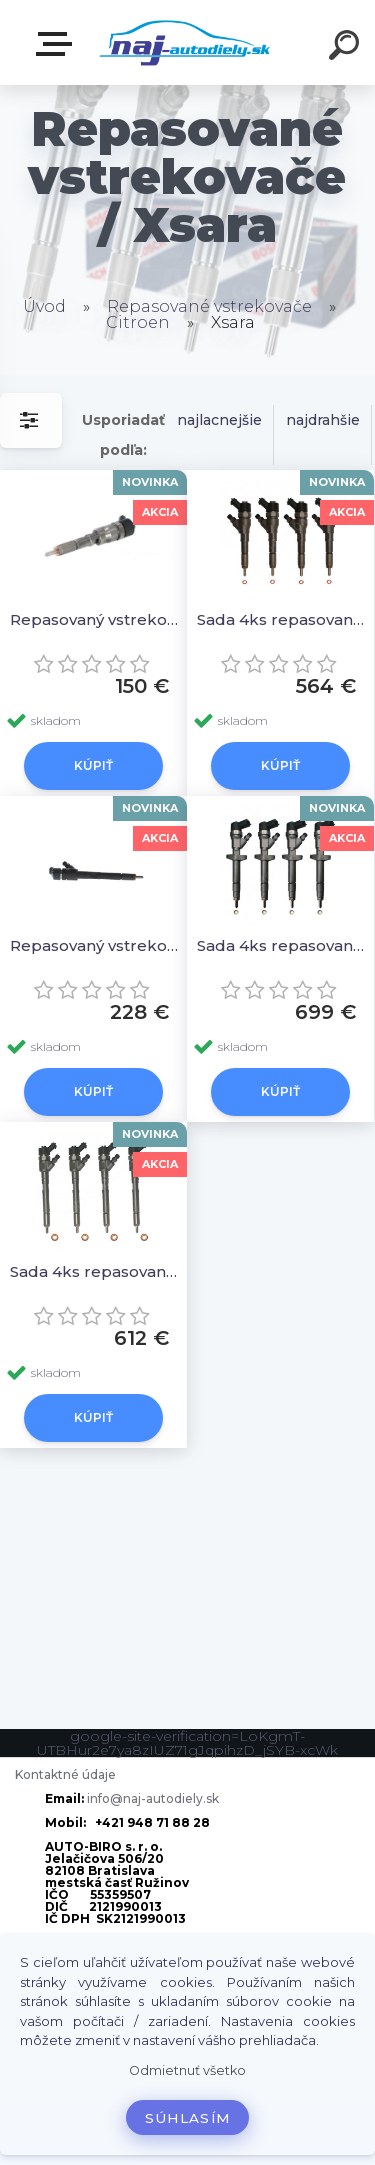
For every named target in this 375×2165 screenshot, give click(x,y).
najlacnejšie (219, 420)
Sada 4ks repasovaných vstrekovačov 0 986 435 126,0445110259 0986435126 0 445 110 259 (96, 1271)
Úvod (44, 306)
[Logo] (185, 42)
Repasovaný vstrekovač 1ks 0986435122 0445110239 (96, 945)
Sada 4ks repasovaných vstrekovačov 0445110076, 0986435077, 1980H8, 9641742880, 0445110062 (283, 619)
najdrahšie (323, 420)
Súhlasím (188, 2118)
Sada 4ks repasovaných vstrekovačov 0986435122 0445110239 (283, 945)
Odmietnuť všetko (187, 2070)
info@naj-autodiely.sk (153, 1798)
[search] (347, 48)
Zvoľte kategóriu (58, 44)
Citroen (138, 322)
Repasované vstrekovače (209, 306)
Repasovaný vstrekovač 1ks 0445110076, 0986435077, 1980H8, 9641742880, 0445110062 (96, 619)
